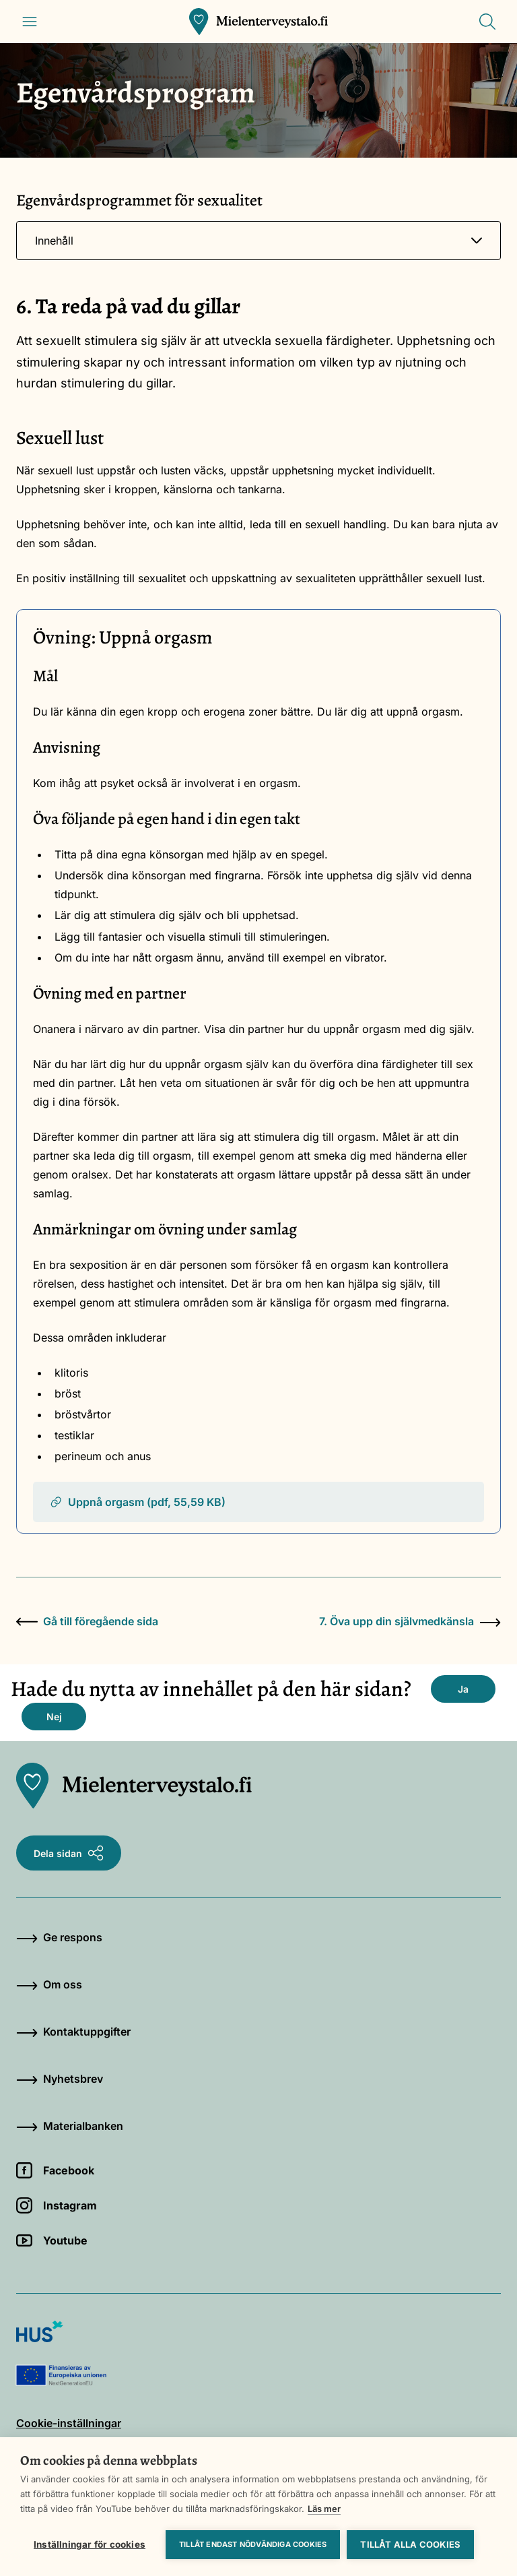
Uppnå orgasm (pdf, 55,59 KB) (137, 1502)
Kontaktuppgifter (73, 2031)
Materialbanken (69, 2126)
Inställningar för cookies (89, 2544)
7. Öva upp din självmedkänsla (410, 1621)
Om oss (49, 1984)
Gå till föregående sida (87, 1621)
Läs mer (324, 2508)
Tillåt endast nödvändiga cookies (252, 2544)
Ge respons (59, 1937)
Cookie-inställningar (68, 2423)
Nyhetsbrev (59, 2079)
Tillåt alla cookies (410, 2544)
